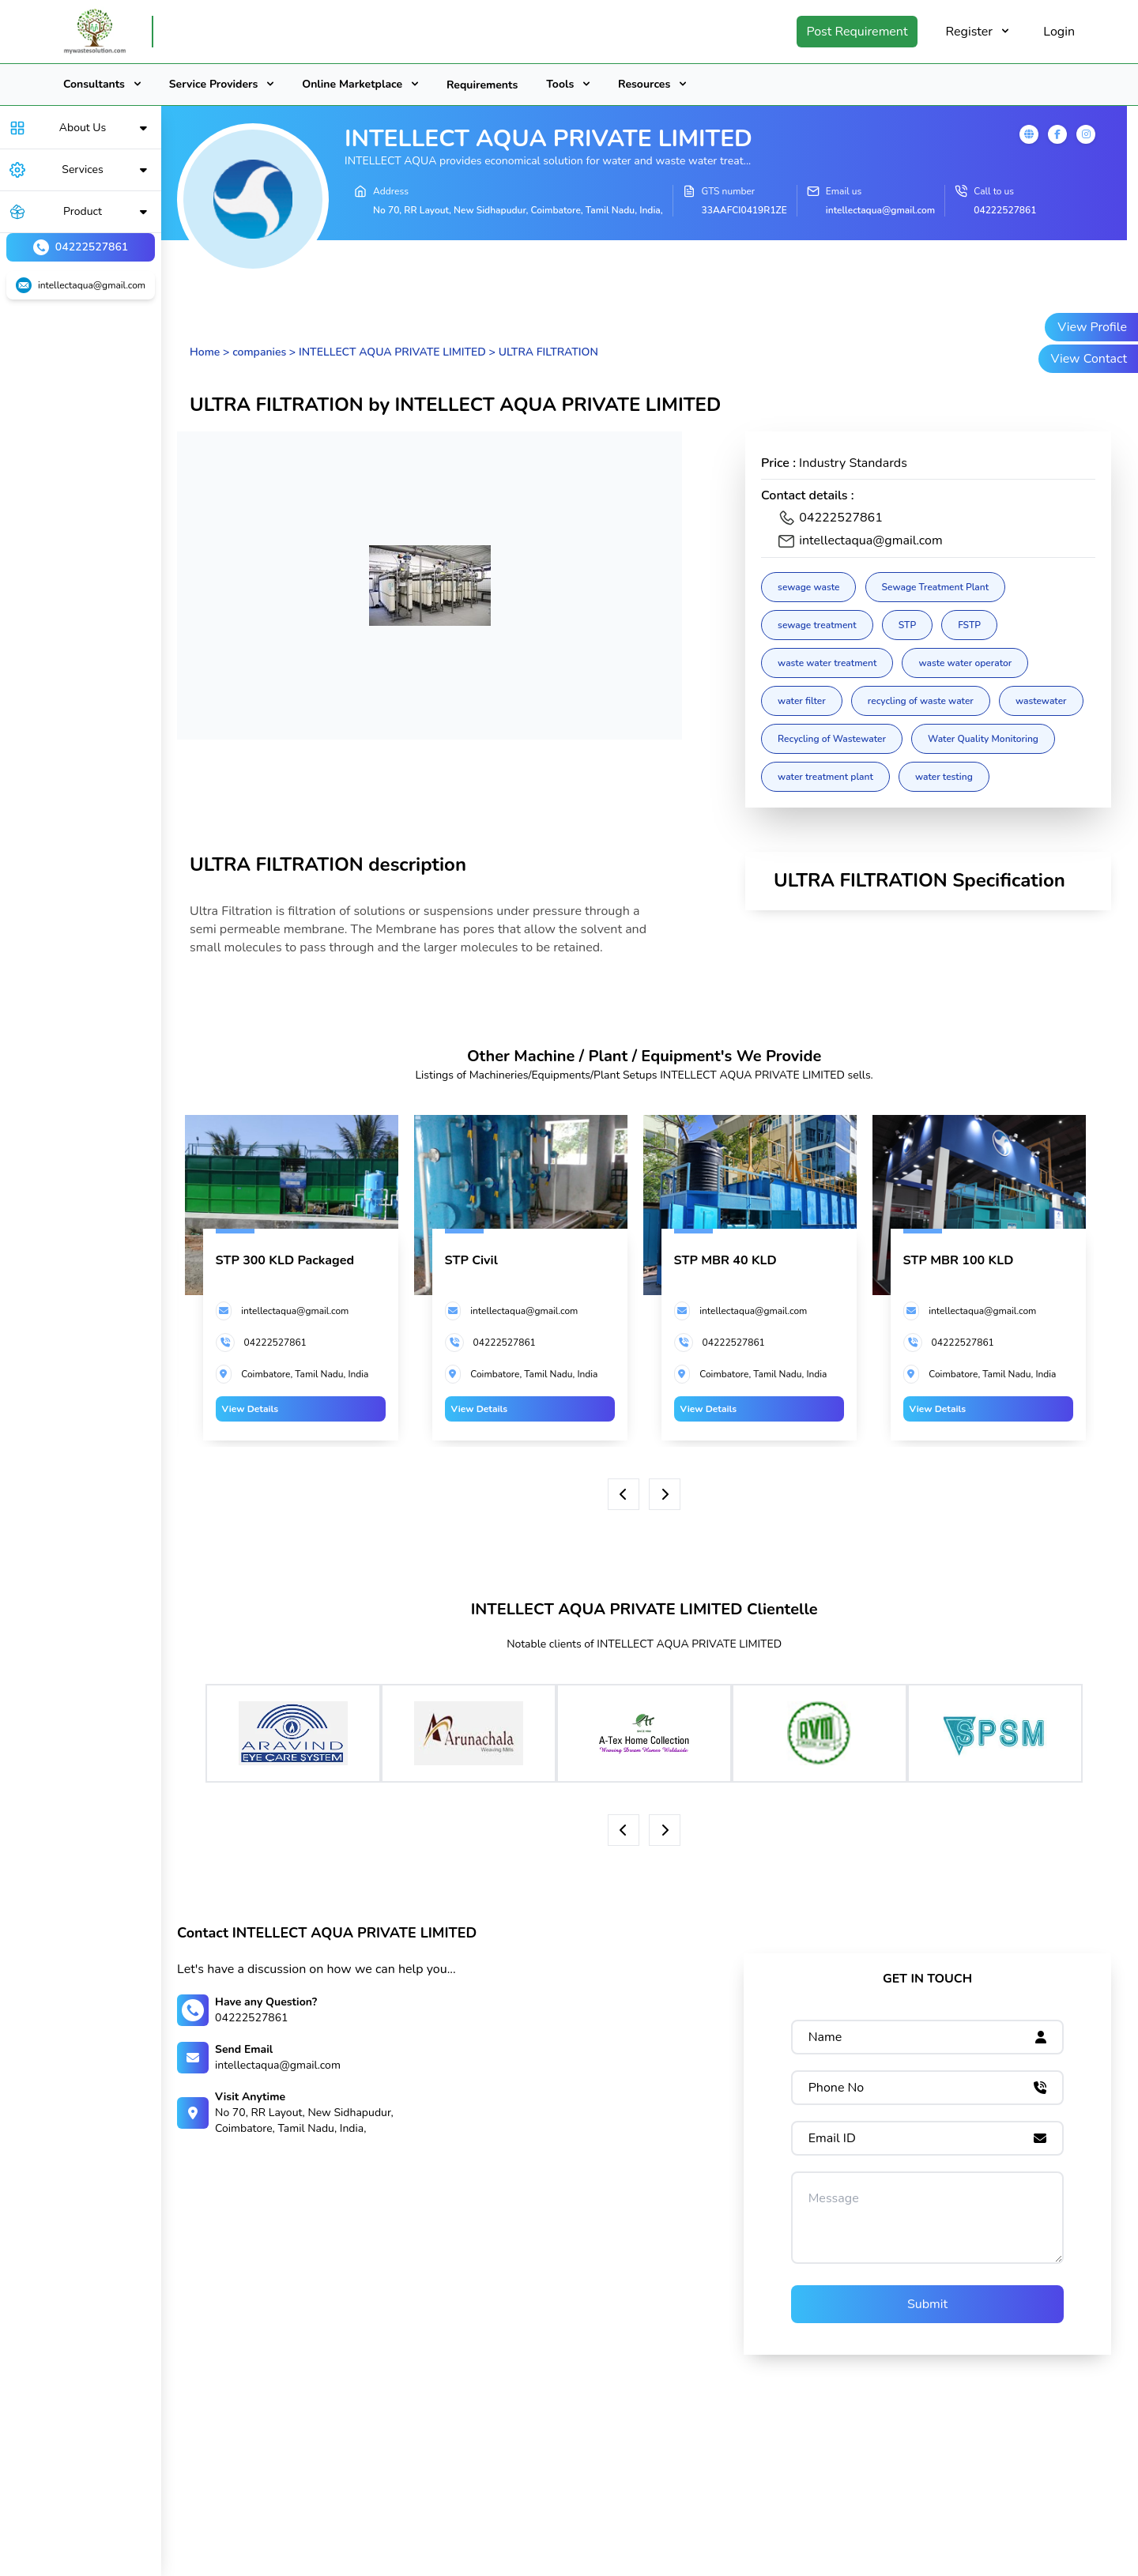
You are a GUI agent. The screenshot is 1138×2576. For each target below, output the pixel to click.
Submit (927, 2304)
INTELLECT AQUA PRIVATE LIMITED (392, 352)
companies (259, 352)
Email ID (832, 2138)
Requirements (482, 84)
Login (1059, 31)
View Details (250, 1409)
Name (825, 2037)
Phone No (836, 2087)
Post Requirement (856, 31)
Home (205, 352)
